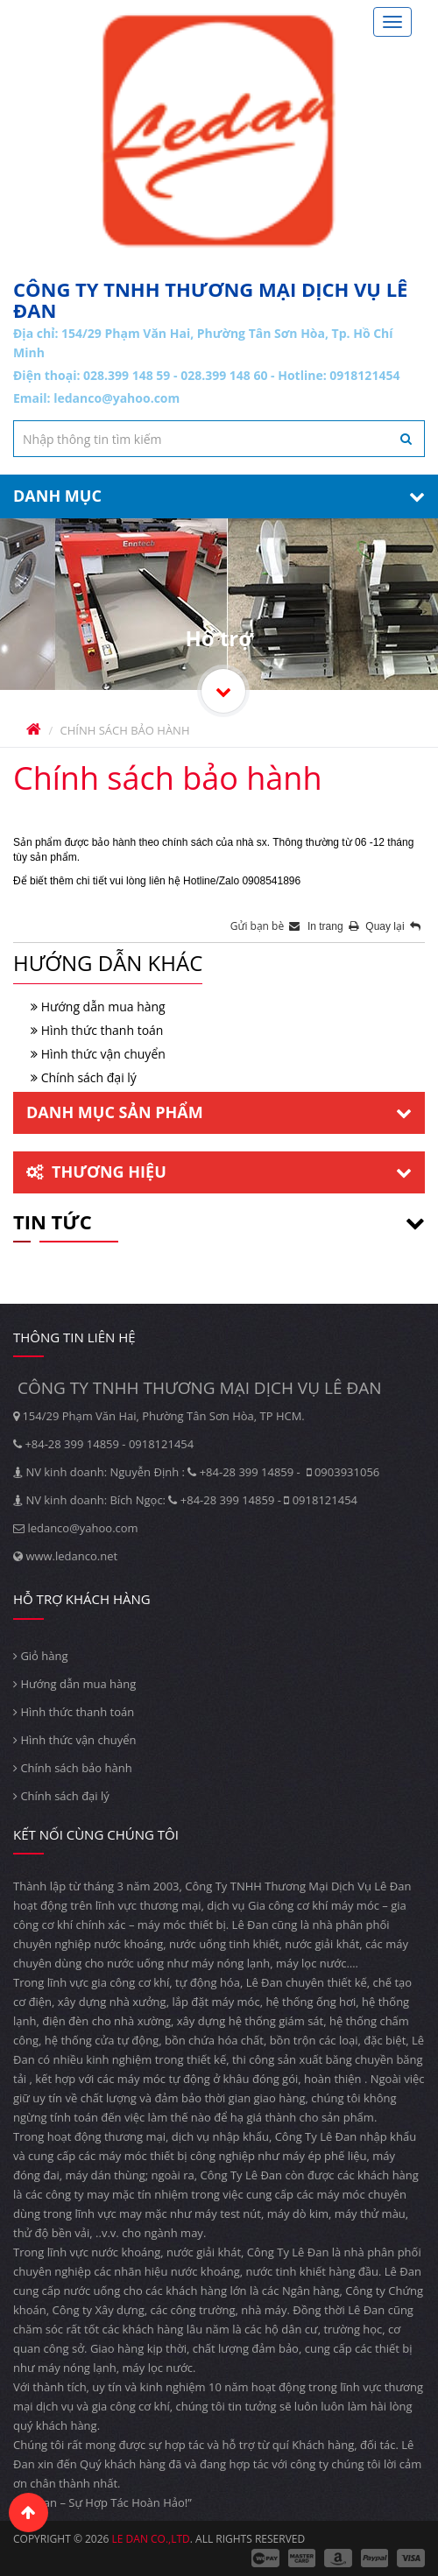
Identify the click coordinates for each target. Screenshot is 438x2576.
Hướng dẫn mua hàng (103, 1006)
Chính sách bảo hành (72, 1768)
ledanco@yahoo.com (116, 398)
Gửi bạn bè (265, 925)
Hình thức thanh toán (102, 1030)
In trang (334, 926)
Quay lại (392, 926)
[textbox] (219, 438)
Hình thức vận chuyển (103, 1053)
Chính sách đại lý (89, 1077)
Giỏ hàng (40, 1656)
